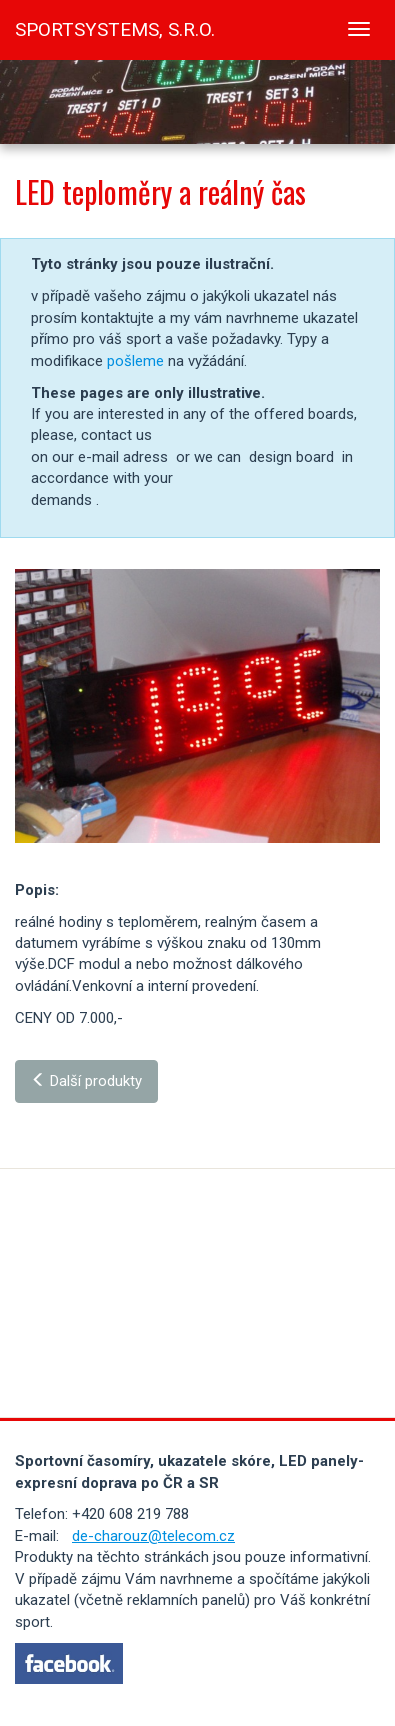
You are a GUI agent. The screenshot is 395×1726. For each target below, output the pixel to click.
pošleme (135, 361)
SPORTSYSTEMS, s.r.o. (115, 29)
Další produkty (86, 1081)
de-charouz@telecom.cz (153, 1536)
